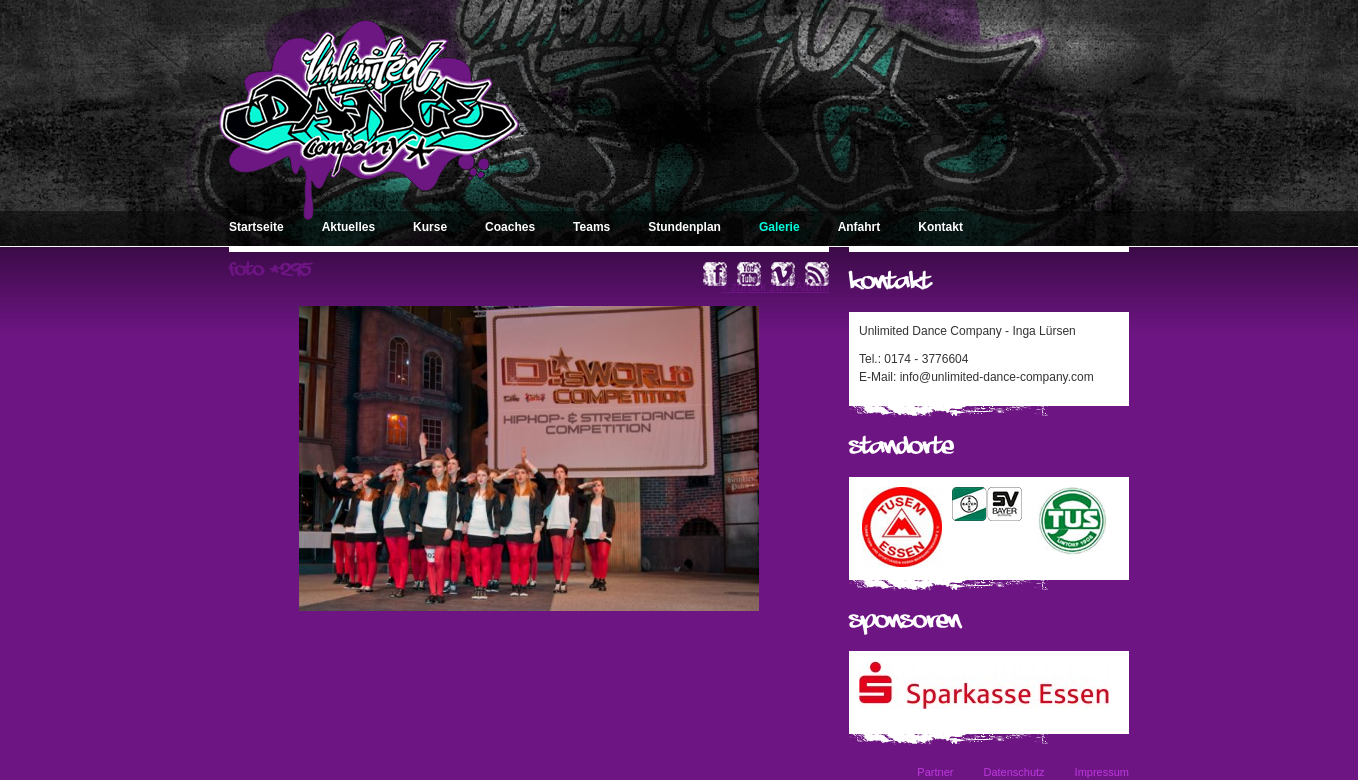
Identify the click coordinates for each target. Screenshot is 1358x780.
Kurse (430, 227)
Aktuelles (348, 227)
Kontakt (940, 227)
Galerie (779, 227)
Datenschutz (1013, 772)
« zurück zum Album (775, 287)
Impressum (1102, 772)
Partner (935, 772)
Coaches (510, 227)
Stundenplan (684, 227)
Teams (591, 227)
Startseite (256, 227)
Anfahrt (859, 227)
